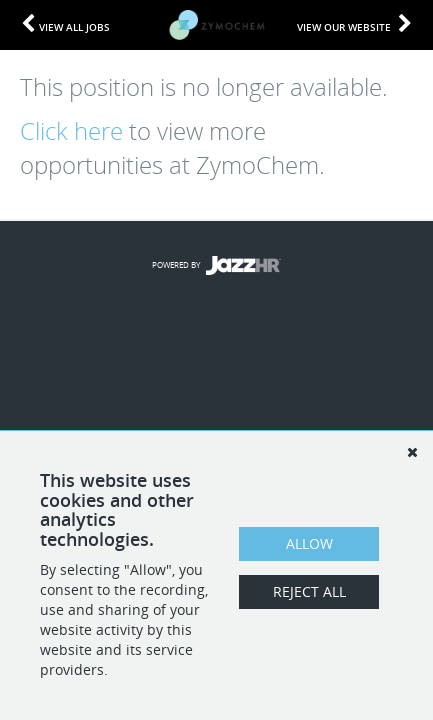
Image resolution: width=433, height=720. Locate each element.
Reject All (309, 591)
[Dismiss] (412, 452)
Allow (309, 543)
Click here (71, 131)
